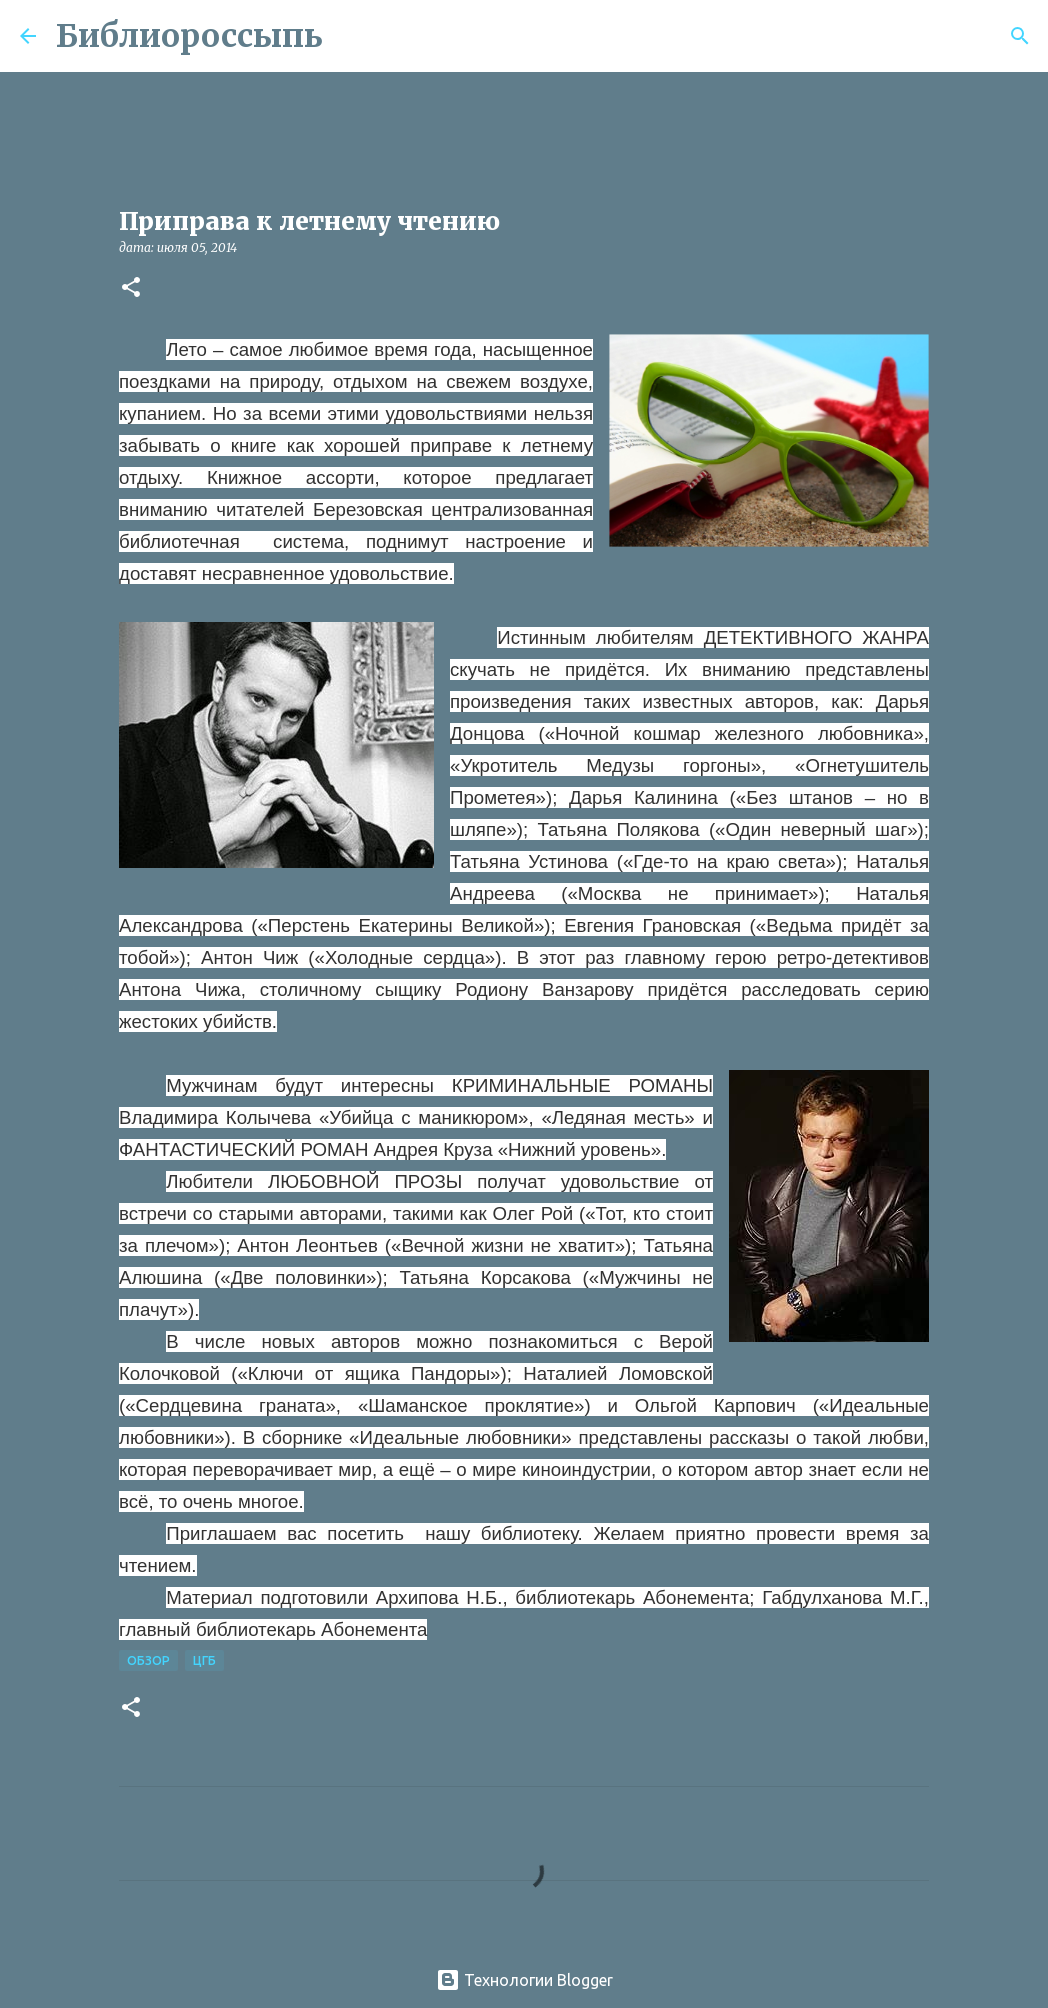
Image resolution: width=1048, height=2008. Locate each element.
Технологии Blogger (524, 1980)
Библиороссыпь (189, 36)
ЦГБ (204, 1660)
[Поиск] (351, 36)
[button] (131, 288)
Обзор (148, 1660)
